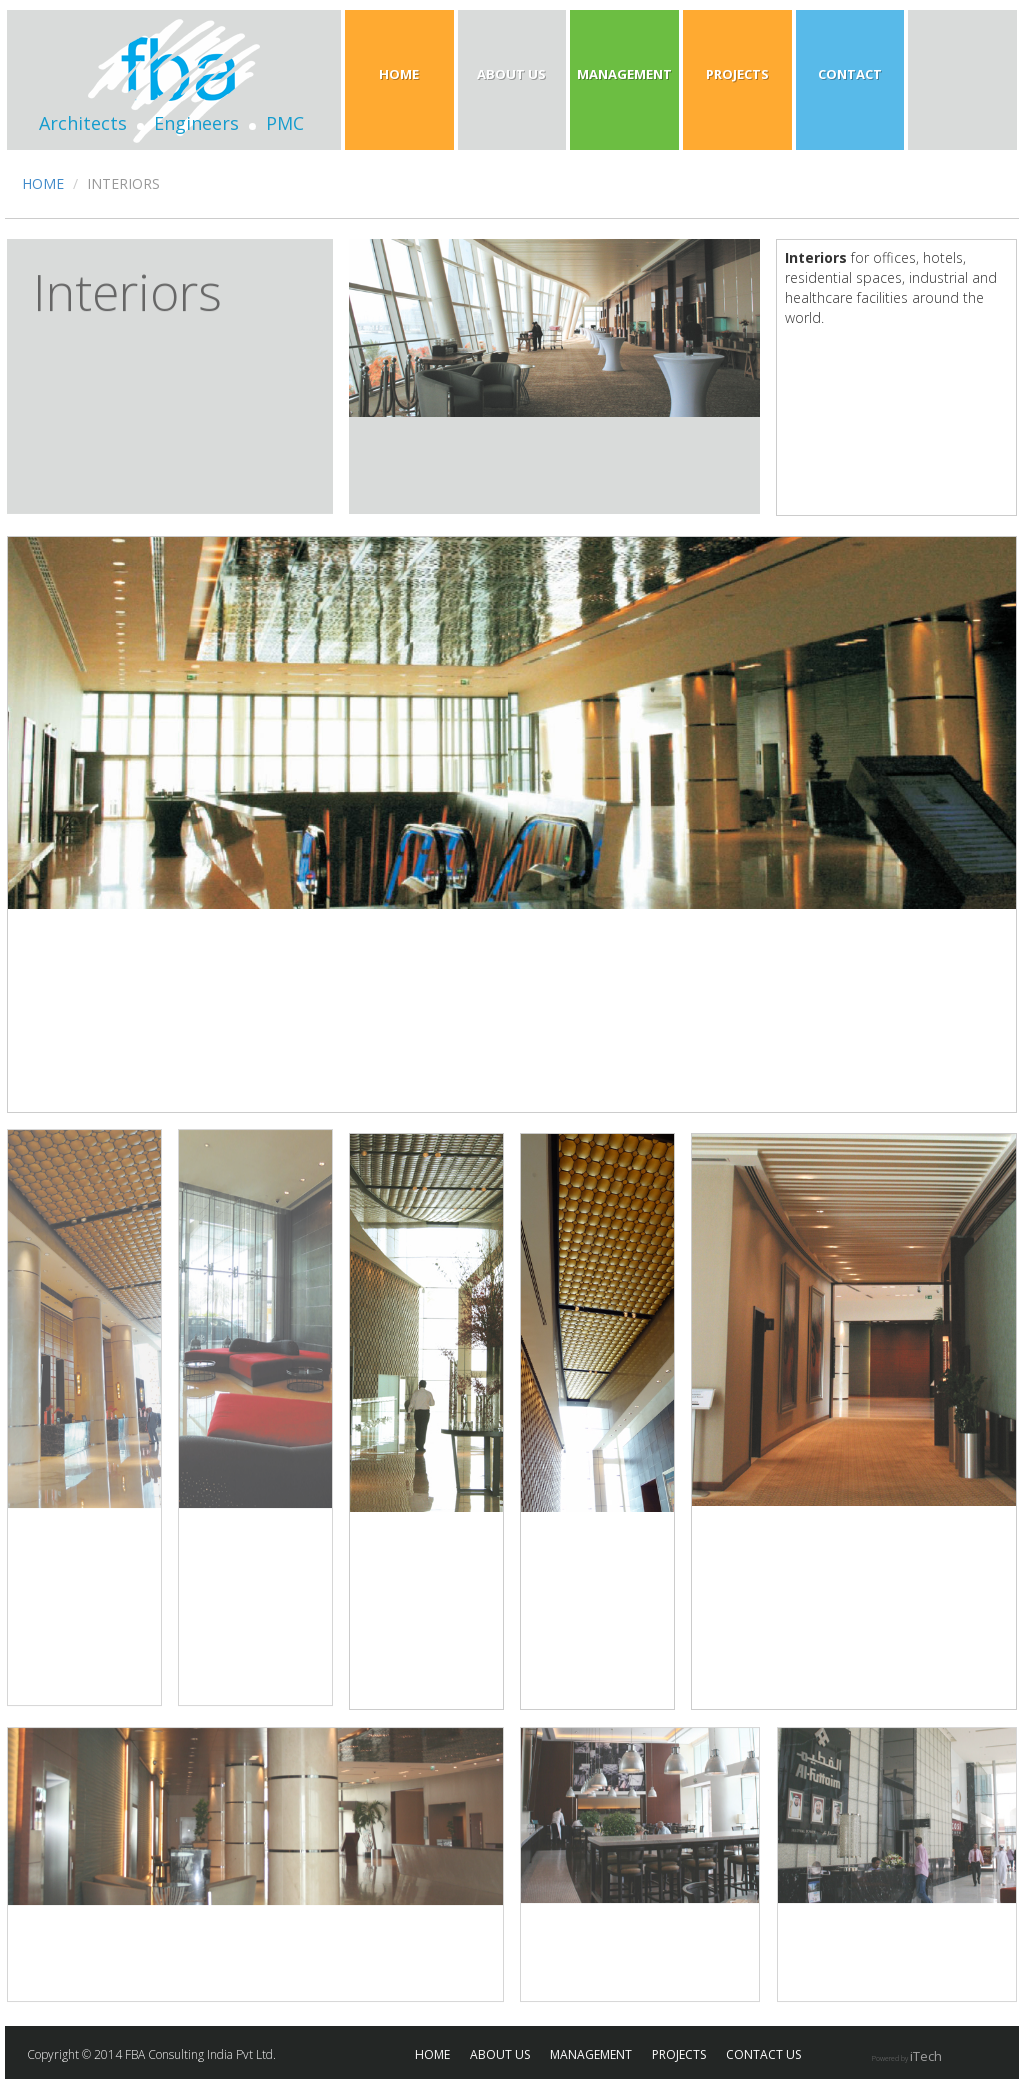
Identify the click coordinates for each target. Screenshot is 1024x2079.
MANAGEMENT (591, 2054)
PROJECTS (679, 2054)
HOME (43, 183)
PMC (285, 123)
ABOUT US (500, 2054)
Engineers (196, 123)
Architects (83, 123)
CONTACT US (763, 2054)
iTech (926, 2056)
